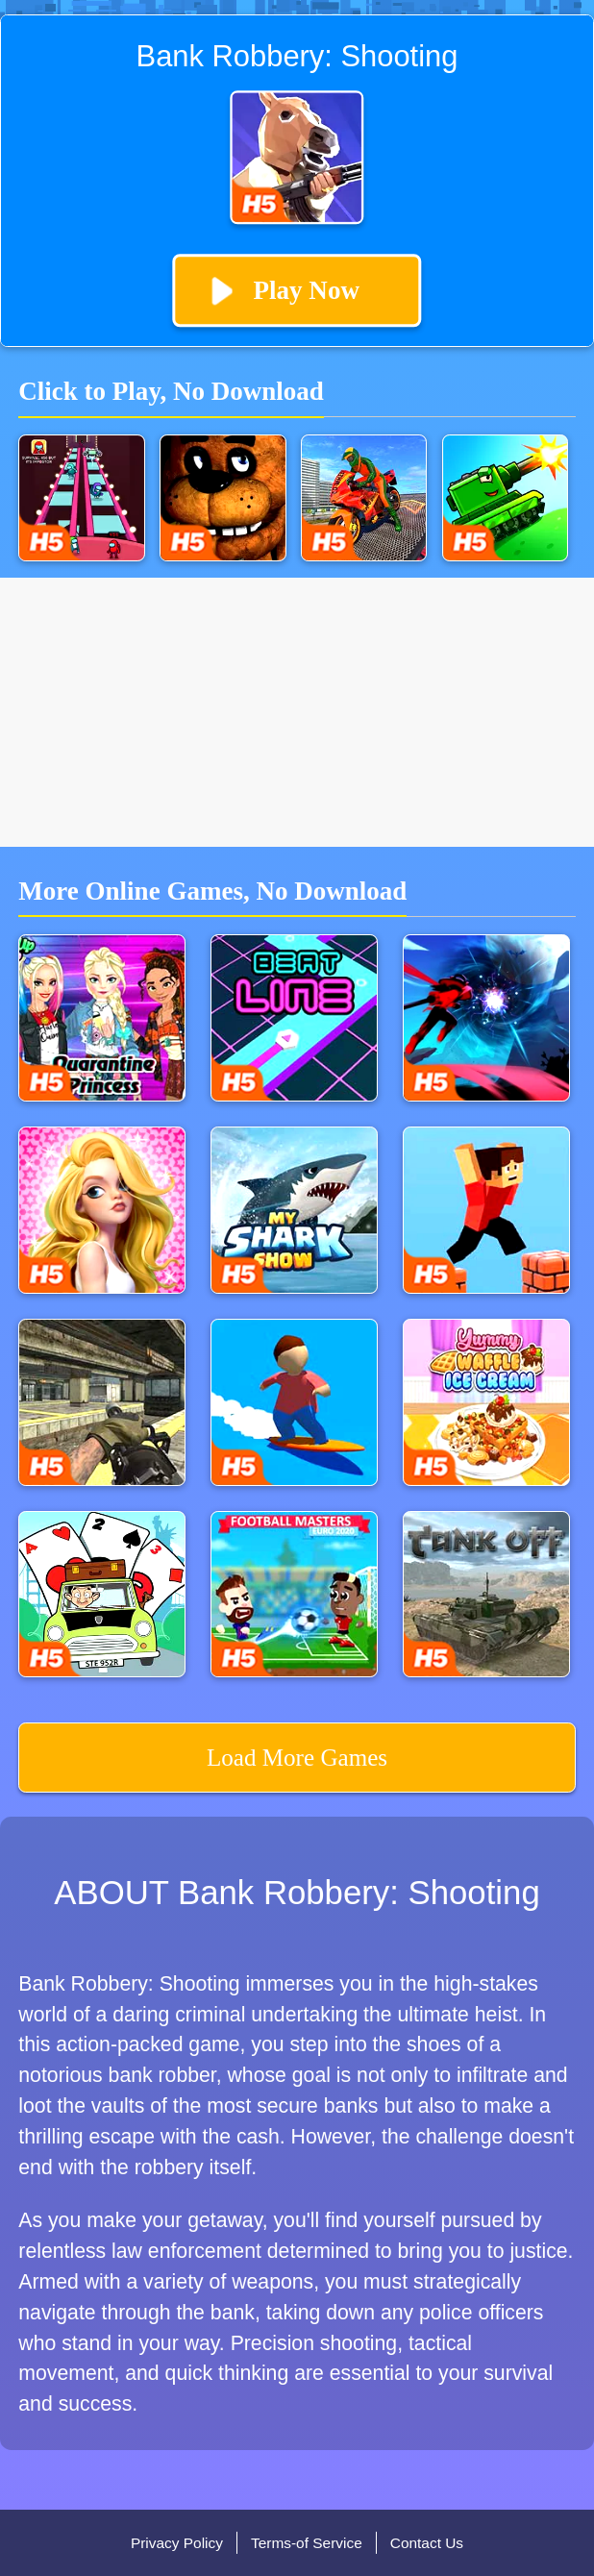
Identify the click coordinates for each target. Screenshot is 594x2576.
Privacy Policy (177, 2543)
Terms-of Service (306, 2543)
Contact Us (426, 2543)
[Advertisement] (297, 712)
